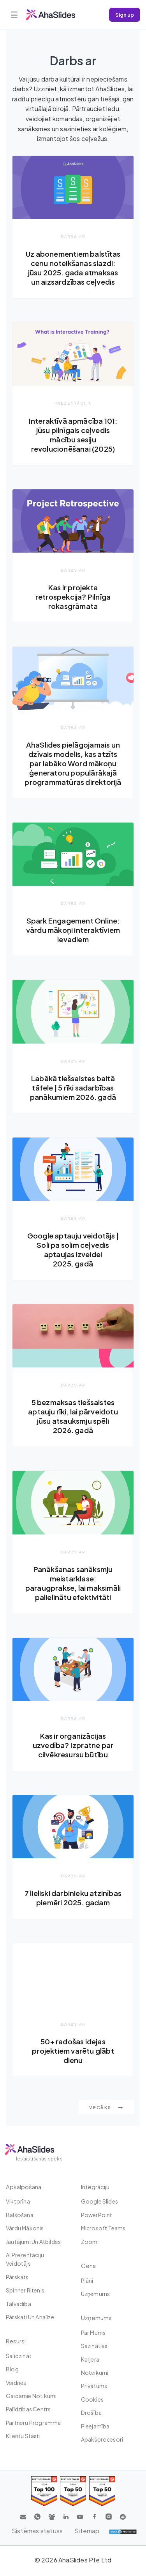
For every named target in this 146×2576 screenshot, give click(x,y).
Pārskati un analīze (30, 2316)
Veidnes (16, 2382)
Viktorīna (18, 2201)
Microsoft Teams (103, 2228)
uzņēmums (95, 2293)
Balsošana (19, 2214)
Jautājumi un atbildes (33, 2241)
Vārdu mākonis (25, 2228)
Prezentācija (73, 403)
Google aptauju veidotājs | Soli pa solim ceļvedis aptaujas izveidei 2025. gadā (73, 1249)
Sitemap (86, 2531)
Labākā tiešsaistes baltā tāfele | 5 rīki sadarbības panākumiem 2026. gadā (73, 1087)
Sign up (124, 14)
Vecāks (106, 2107)
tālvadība (18, 2303)
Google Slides (99, 2201)
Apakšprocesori (102, 2439)
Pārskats (17, 2276)
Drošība (91, 2412)
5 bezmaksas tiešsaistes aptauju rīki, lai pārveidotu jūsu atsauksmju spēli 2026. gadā (73, 1416)
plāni (87, 2280)
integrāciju (95, 2186)
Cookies (92, 2399)
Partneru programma (33, 2422)
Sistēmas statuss (37, 2531)
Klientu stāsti (23, 2435)
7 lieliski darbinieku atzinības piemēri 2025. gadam (73, 1898)
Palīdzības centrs (28, 2409)
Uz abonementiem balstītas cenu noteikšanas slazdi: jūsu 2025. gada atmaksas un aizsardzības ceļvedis (73, 267)
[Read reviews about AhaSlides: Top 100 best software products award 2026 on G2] (44, 2491)
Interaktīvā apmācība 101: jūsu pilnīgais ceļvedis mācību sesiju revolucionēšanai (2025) (73, 434)
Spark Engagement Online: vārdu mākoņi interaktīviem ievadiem (73, 930)
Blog (12, 2369)
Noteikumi (95, 2372)
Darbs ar (73, 236)
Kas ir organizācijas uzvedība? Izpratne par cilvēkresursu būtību (73, 1745)
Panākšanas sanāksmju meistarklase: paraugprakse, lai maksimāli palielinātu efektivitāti (73, 1583)
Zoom (89, 2241)
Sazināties (94, 2345)
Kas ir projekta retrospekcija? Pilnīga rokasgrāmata (73, 597)
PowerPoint (97, 2214)
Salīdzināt (19, 2355)
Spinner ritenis (25, 2290)
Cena (88, 2265)
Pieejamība (95, 2426)
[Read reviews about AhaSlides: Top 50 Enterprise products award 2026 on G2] (102, 2491)
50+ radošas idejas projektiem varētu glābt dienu (73, 2051)
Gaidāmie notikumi (31, 2395)
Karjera (90, 2359)
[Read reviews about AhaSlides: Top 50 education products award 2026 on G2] (73, 2491)
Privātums (94, 2385)
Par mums (93, 2332)
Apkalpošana (23, 2186)
